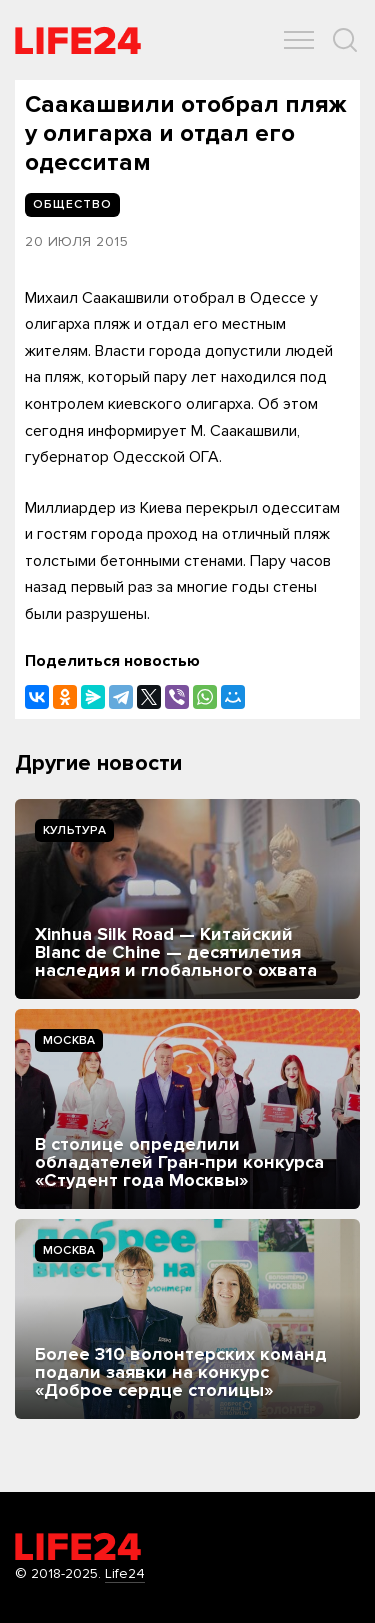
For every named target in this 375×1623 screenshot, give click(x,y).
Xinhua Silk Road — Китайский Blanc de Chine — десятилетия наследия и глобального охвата (176, 952)
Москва (69, 1040)
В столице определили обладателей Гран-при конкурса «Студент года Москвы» (179, 1162)
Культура (74, 830)
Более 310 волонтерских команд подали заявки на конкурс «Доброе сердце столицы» (181, 1372)
